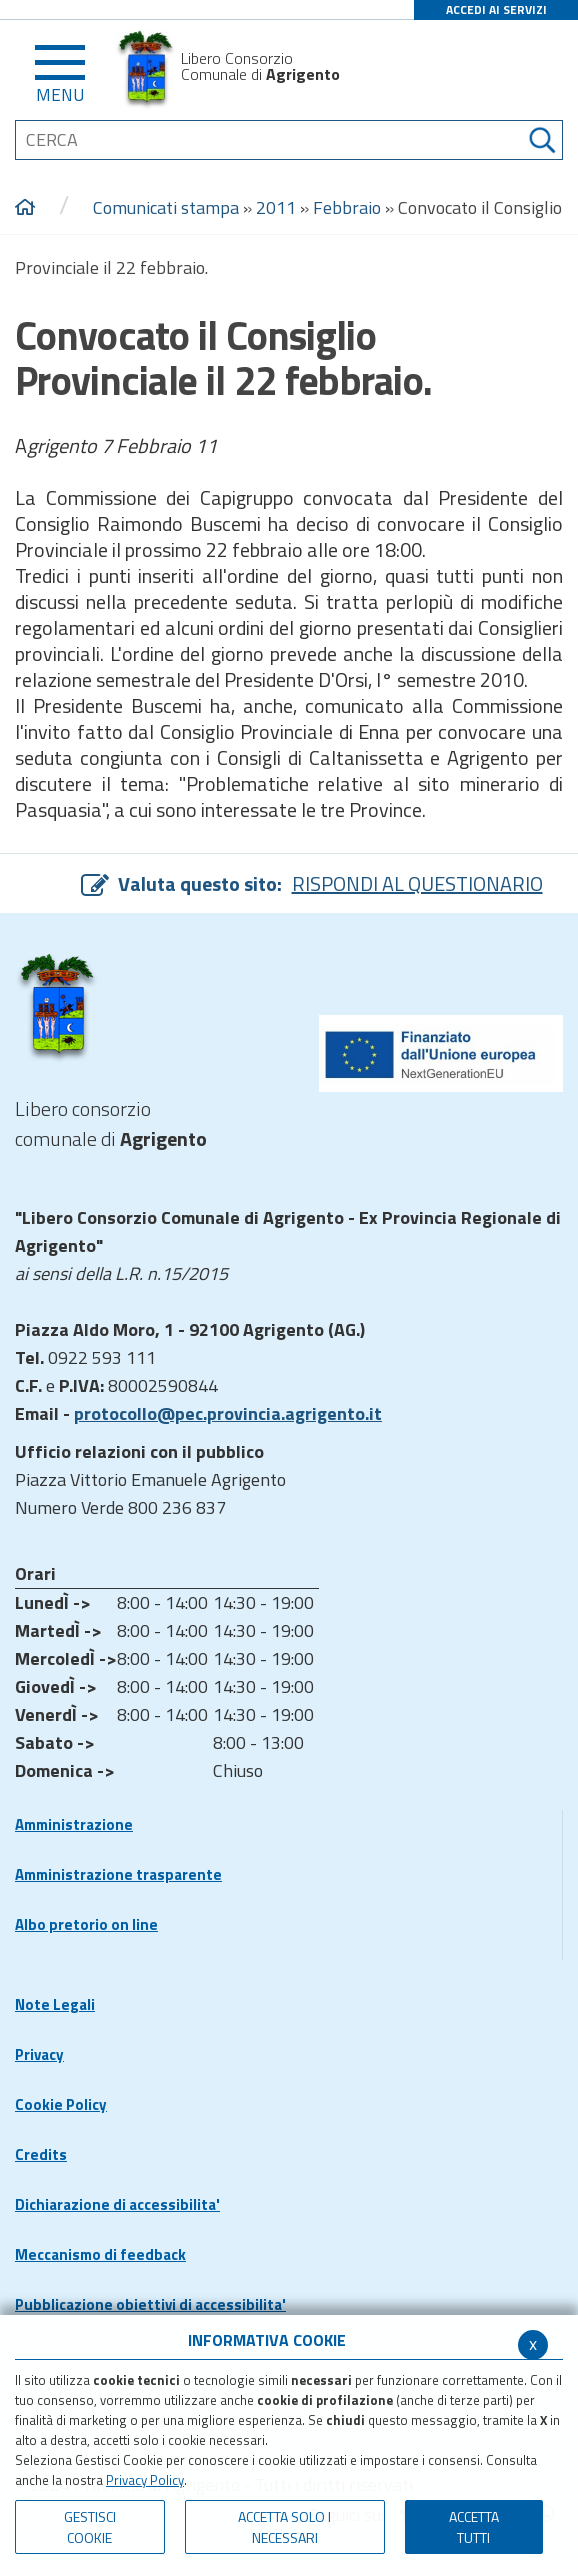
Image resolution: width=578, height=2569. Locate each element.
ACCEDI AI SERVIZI (496, 9)
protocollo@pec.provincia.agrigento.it (228, 1413)
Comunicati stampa (166, 207)
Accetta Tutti (474, 2527)
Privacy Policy (145, 2480)
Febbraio (347, 207)
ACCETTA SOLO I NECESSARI (284, 2527)
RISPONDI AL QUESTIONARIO (417, 883)
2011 (276, 207)
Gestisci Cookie (90, 2527)
